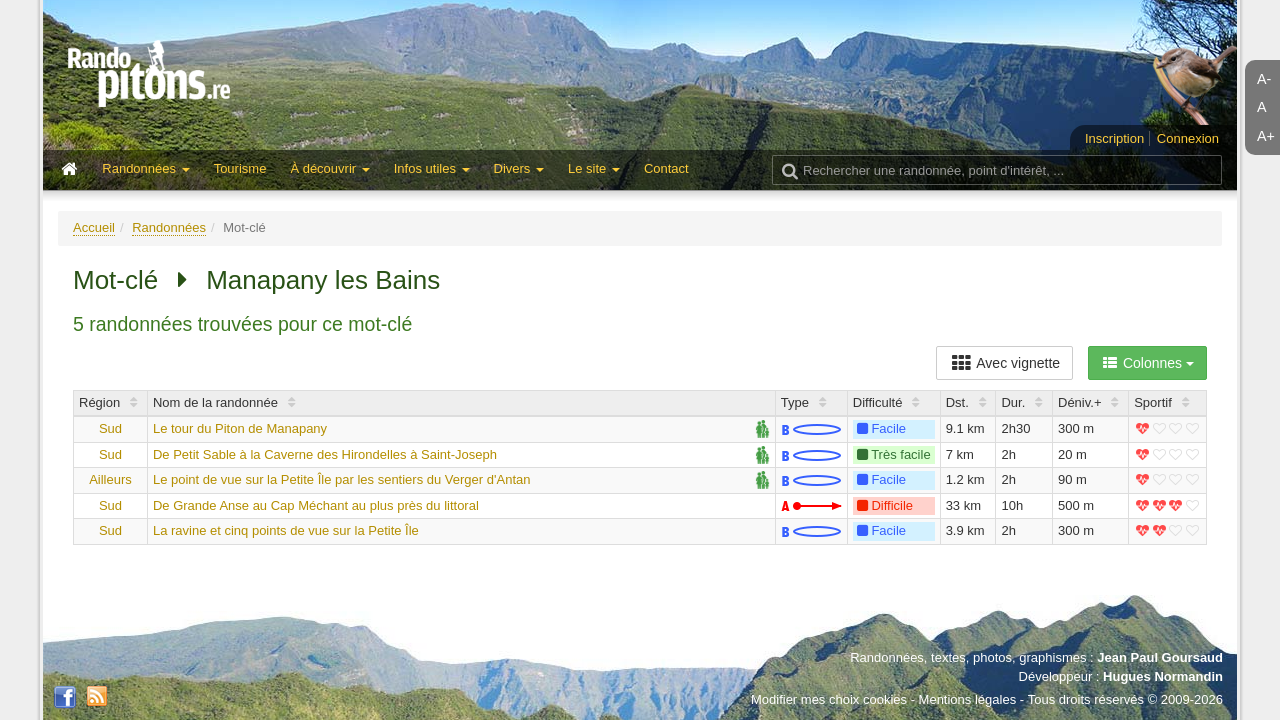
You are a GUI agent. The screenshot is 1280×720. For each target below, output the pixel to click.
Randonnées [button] (145, 168)
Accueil (94, 227)
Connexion (1188, 138)
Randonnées (169, 227)
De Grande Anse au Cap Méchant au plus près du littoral (316, 505)
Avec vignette (1004, 363)
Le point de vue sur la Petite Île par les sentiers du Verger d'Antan (342, 479)
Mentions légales (968, 699)
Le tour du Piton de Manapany (240, 428)
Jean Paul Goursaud (1160, 657)
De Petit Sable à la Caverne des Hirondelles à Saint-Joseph (325, 454)
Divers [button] (519, 168)
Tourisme (240, 168)
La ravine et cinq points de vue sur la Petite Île (286, 530)
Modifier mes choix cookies (829, 699)
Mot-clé (115, 280)
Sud (110, 428)
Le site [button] (594, 168)
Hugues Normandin (1163, 676)
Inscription (1114, 138)
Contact (666, 168)
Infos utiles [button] (432, 168)
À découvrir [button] (329, 168)
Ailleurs (110, 479)
